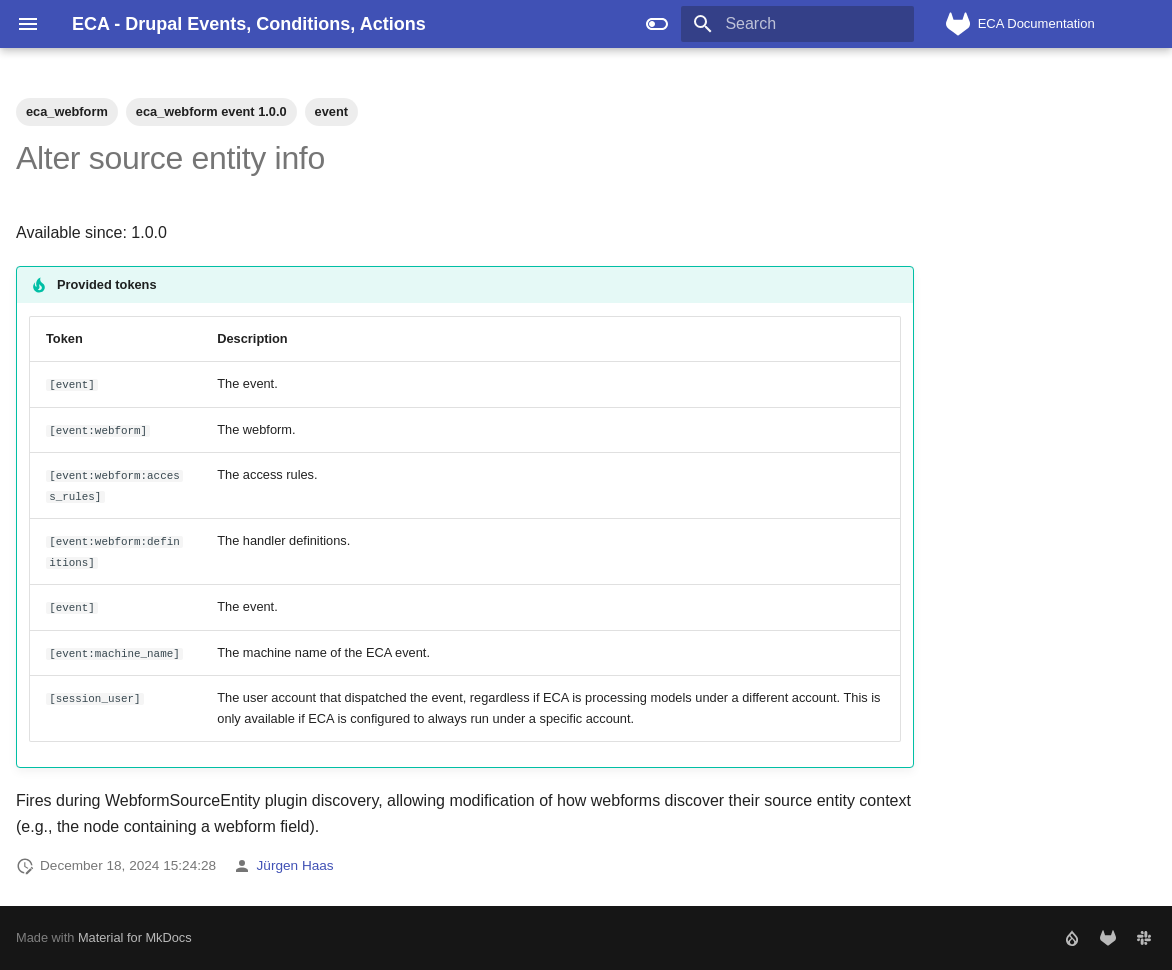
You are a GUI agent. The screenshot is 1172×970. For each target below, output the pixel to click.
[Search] (797, 24)
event (331, 111)
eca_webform (67, 111)
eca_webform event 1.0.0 (211, 111)
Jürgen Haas (295, 865)
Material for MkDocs (135, 937)
